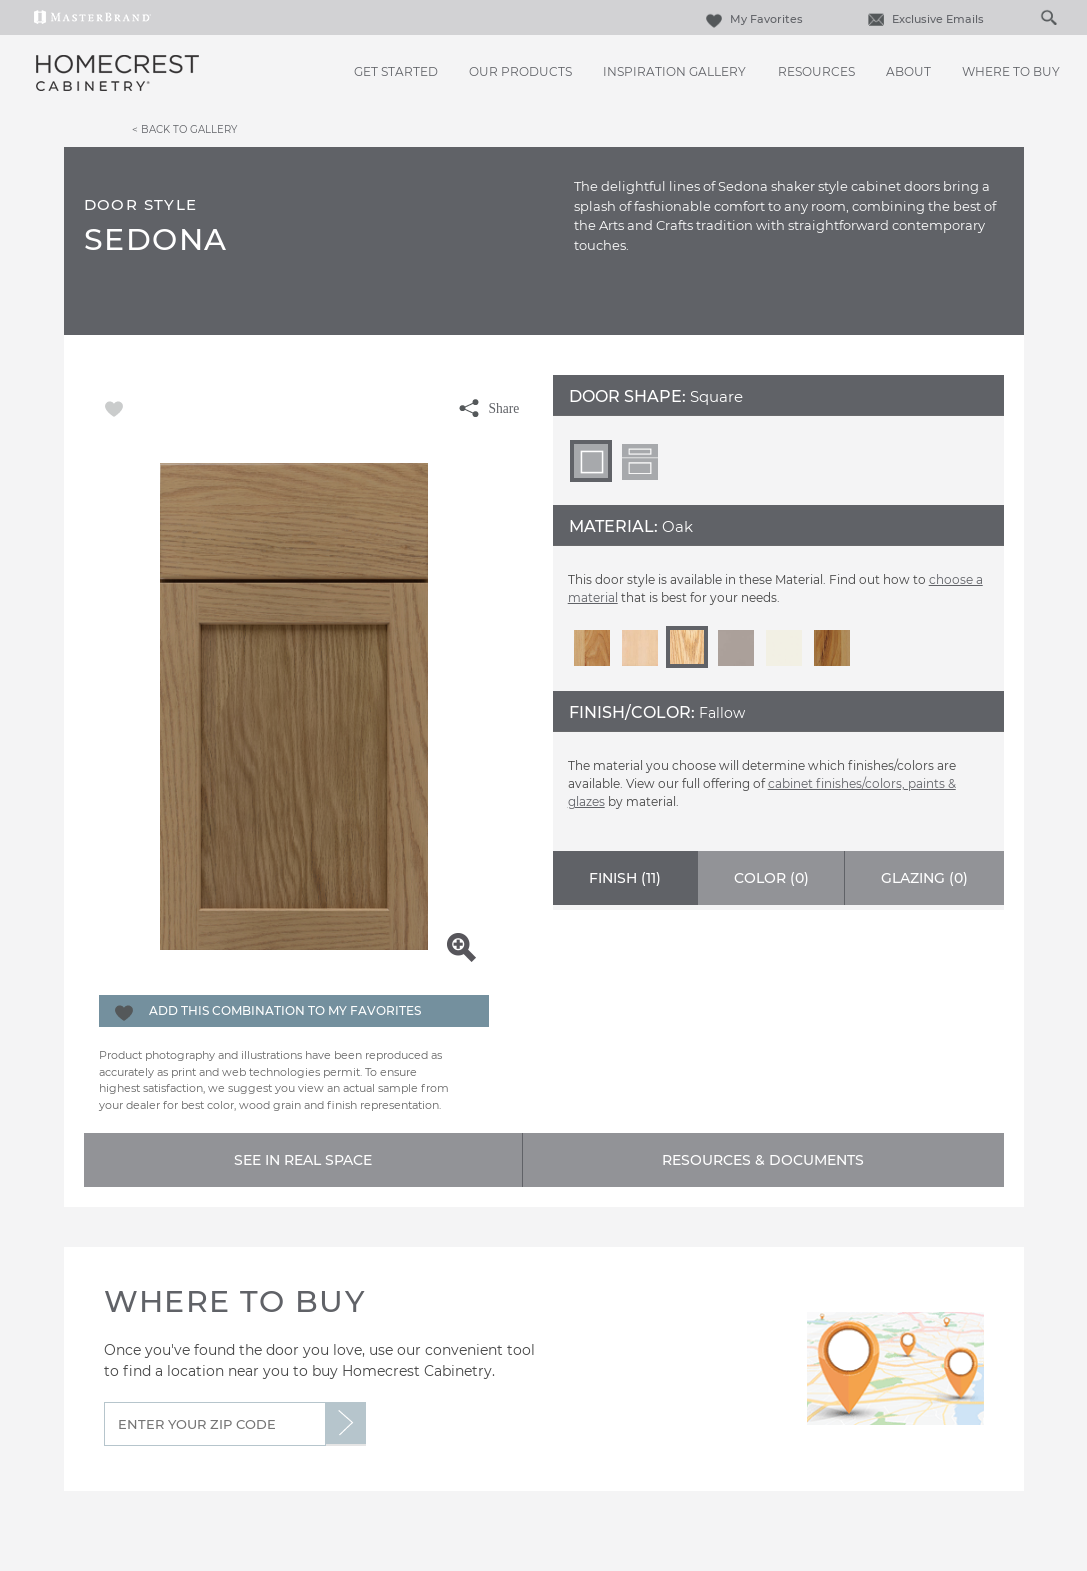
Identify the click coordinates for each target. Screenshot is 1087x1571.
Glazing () (924, 878)
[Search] (1028, 17)
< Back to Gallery (184, 129)
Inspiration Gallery (674, 71)
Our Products (520, 71)
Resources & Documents (763, 1160)
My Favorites (752, 19)
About (908, 71)
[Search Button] (1048, 17)
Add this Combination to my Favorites (285, 1010)
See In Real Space (303, 1160)
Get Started (396, 71)
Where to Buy (1011, 71)
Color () (771, 878)
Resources (816, 71)
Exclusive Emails (923, 19)
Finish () (625, 878)
